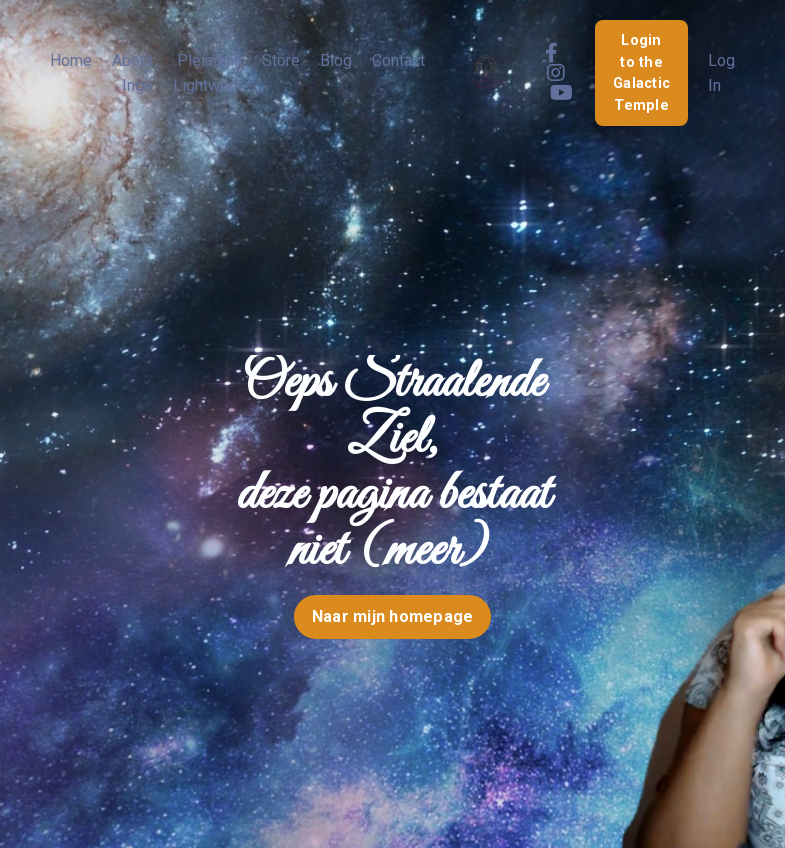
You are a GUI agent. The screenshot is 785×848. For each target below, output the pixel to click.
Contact (398, 60)
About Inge (132, 73)
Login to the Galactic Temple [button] (641, 73)
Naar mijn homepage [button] (393, 616)
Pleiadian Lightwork (207, 73)
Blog (336, 60)
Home (71, 60)
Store (281, 60)
